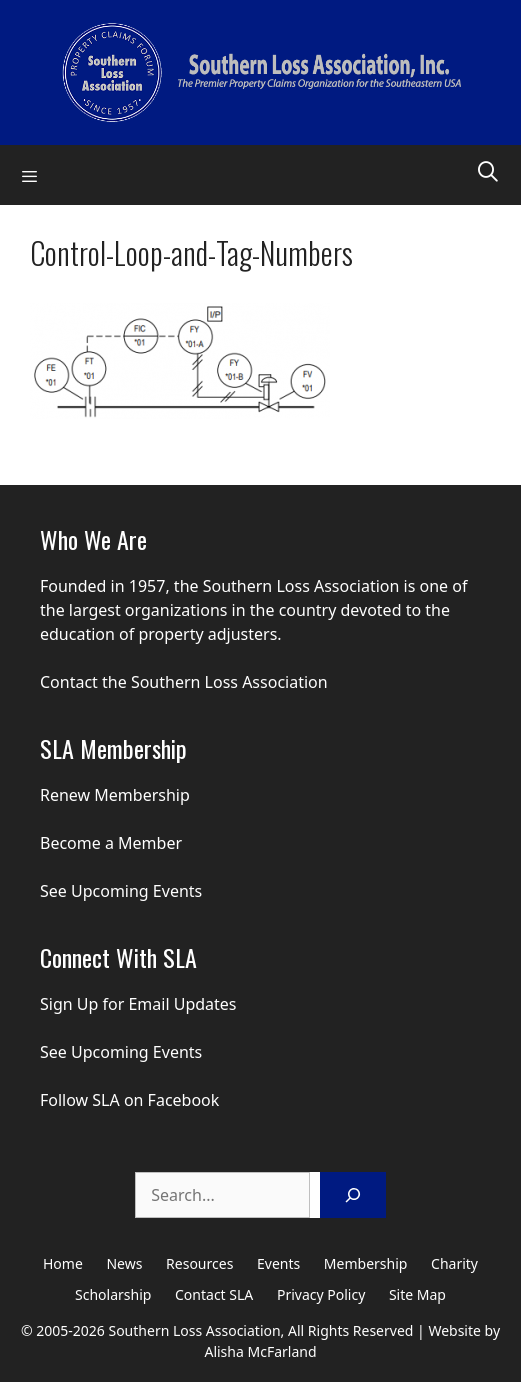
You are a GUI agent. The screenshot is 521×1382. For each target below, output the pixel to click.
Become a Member (111, 843)
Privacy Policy (321, 1294)
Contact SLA (214, 1294)
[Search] (353, 1195)
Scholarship (113, 1294)
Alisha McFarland (260, 1351)
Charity (454, 1263)
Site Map (417, 1294)
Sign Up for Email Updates (138, 1004)
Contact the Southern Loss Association (184, 682)
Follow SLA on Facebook (129, 1100)
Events (278, 1263)
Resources (199, 1263)
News (124, 1263)
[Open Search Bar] (488, 170)
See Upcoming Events (121, 891)
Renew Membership (115, 795)
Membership (366, 1263)
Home (63, 1263)
